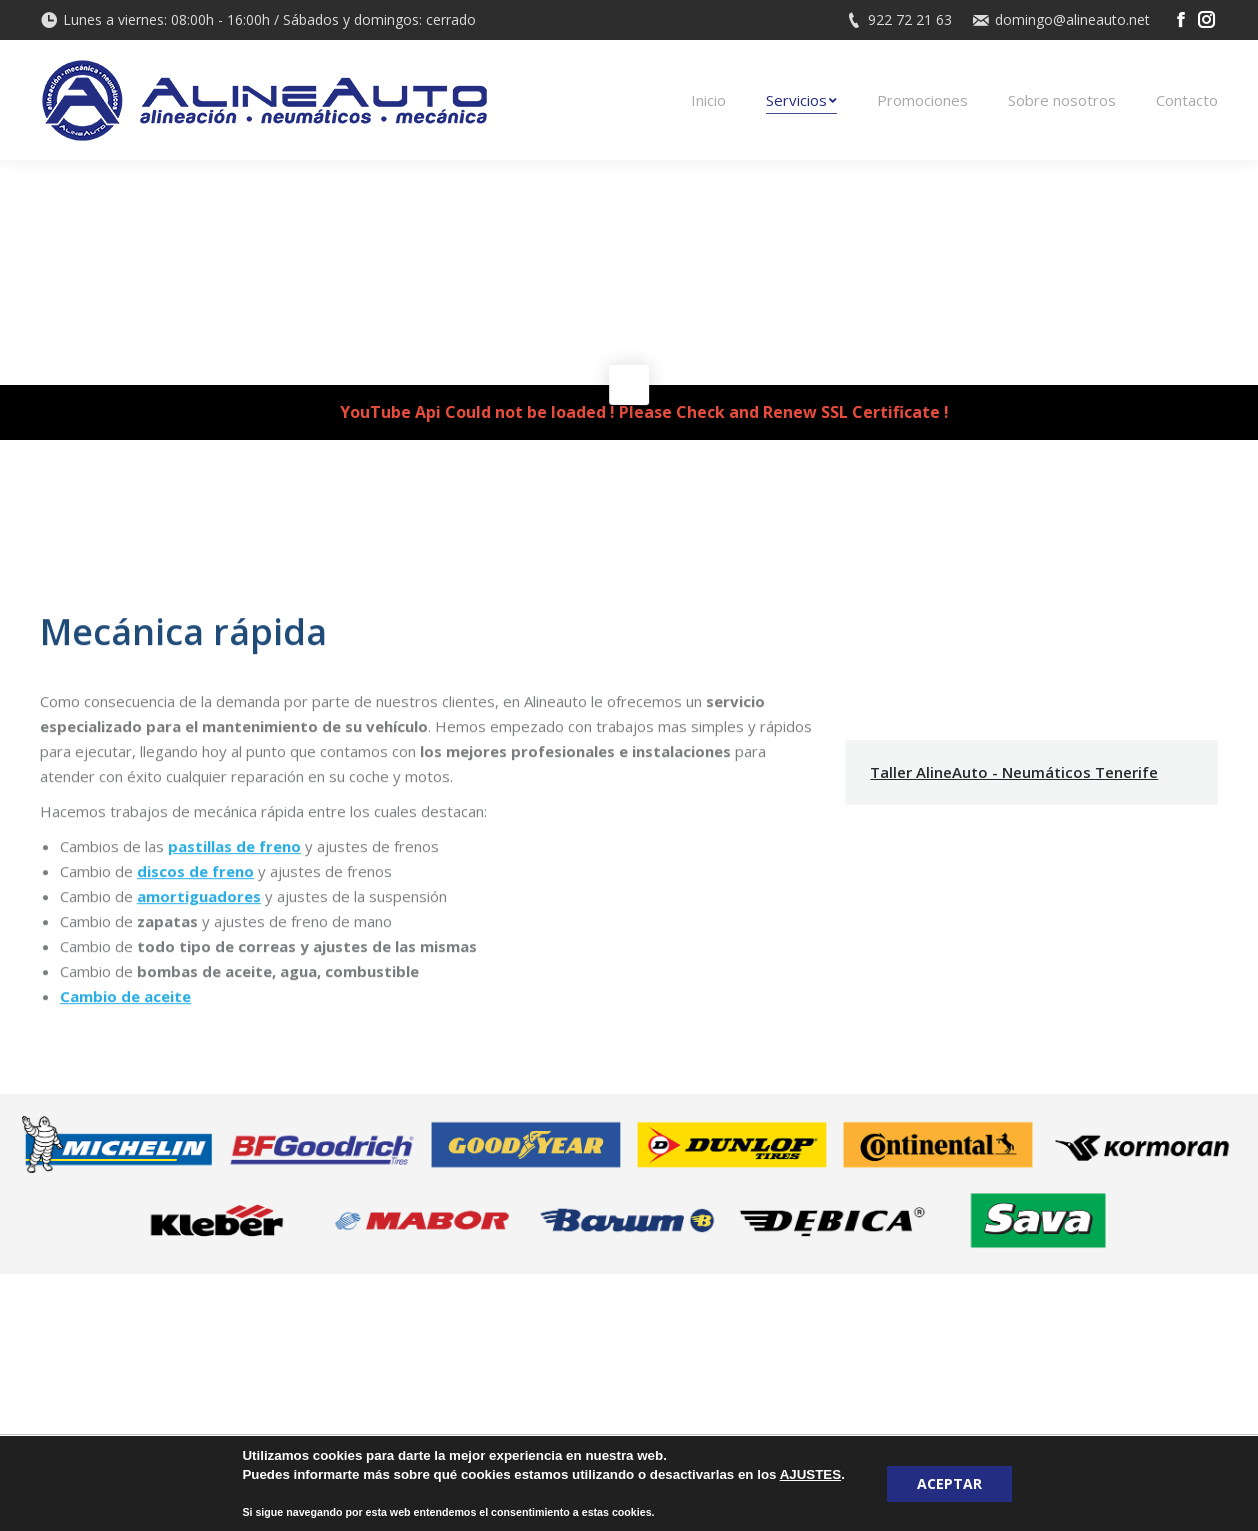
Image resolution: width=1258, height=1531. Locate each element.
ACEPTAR (949, 1483)
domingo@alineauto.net (1072, 19)
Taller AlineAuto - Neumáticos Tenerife (1014, 772)
